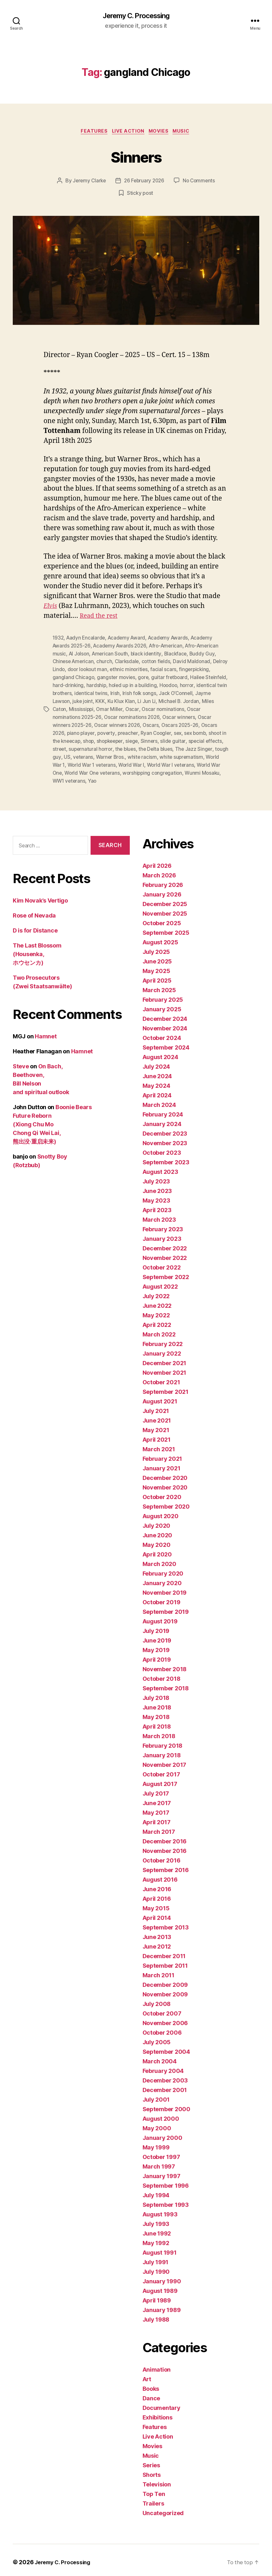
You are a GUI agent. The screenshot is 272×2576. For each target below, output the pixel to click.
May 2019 (156, 1646)
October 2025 (162, 919)
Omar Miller (143, 708)
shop (126, 738)
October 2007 (162, 2009)
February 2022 (163, 1339)
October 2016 (161, 1856)
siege (172, 738)
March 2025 (159, 986)
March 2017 (159, 1827)
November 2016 (165, 1846)
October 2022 (162, 1263)
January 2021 (161, 1464)
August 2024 (160, 1053)
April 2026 (157, 861)
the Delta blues (195, 746)
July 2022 (156, 1292)
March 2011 (158, 1971)
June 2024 (157, 1072)
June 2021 (157, 1416)
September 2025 (166, 928)
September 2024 (166, 1043)
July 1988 (156, 2315)
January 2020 (162, 1579)
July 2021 (156, 1406)
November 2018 (165, 1665)
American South (111, 654)
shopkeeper (149, 738)
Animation (157, 2365)
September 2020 (166, 1502)
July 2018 (156, 1693)
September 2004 (166, 2047)
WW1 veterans (142, 777)
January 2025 (162, 1005)
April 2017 (157, 1818)
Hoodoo (210, 685)
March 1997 (159, 2162)
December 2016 (165, 1837)
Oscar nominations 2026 (149, 716)
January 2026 (162, 890)
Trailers (153, 2499)
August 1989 (160, 2286)
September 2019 (166, 1607)
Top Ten (154, 2489)
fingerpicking (68, 677)
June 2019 (157, 1636)
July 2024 (156, 1062)
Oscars (168, 723)
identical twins (141, 693)
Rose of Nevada (34, 911)
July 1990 (156, 2267)
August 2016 (160, 1875)
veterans (127, 754)
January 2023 (162, 1234)
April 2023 (157, 1206)
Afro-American (170, 647)
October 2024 (162, 1033)
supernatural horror (129, 746)
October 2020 (162, 1492)
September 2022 (166, 1273)
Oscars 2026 (68, 731)
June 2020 (158, 1531)
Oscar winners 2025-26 (80, 723)
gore (178, 677)
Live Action (127, 132)
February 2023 (163, 1225)
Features (91, 132)
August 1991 (160, 2248)
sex (199, 731)
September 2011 (165, 1961)
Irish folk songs (190, 693)
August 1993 (160, 2210)
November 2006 (165, 2019)
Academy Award (129, 639)
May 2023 (156, 1196)
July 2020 (157, 1521)
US (111, 754)
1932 (58, 639)
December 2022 (165, 1244)
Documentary (161, 2403)
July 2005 (157, 2038)
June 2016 (157, 1885)
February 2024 (163, 1110)
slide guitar (214, 738)
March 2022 (159, 1330)
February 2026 (163, 880)
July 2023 (156, 1177)
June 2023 (157, 1186)
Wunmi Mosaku (104, 777)
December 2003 (165, 2076)
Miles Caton (85, 708)
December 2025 (165, 899)
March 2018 (159, 1732)
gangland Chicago (107, 677)
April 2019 (157, 1655)
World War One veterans (143, 769)
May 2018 (156, 1712)
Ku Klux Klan (165, 700)
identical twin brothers (95, 693)
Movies (161, 132)
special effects (70, 746)
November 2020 (165, 1483)
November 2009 (165, 1990)
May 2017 (156, 1808)
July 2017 (156, 1789)
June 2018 (157, 1703)
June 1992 (157, 2229)
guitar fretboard (205, 677)
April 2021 (157, 1435)
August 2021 (160, 1397)
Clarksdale (129, 662)
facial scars (183, 670)
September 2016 (166, 1865)
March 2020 (159, 1559)
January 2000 (162, 2133)
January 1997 (161, 2172)
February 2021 (162, 1454)
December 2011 (164, 1952)
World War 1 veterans (141, 761)
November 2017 (165, 1760)
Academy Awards (172, 639)
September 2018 (166, 1684)
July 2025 (156, 947)
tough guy (94, 754)
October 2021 (161, 1378)
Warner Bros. (156, 754)
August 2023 (160, 1167)
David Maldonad (195, 662)
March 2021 (159, 1445)
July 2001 (156, 2095)
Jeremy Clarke (87, 182)
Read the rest (100, 617)
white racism (188, 754)
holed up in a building (173, 685)
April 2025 (157, 976)
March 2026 (159, 871)
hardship (137, 685)
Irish (165, 693)
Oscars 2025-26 (198, 723)
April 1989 (157, 2296)
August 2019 (160, 1617)
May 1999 (156, 2143)
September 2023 (166, 1158)
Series (151, 2461)
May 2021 (156, 1426)
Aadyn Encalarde (87, 639)
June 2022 (157, 1301)
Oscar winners (197, 716)
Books (151, 2384)
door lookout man (105, 670)
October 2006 (162, 2028)
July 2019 (156, 1626)
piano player (99, 731)
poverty (125, 731)
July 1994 (156, 2191)
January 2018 (162, 1751)
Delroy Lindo (67, 670)
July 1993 (156, 2219)
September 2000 (166, 2105)
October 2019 (161, 1598)
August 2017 (160, 1779)
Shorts (152, 2470)
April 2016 (157, 1894)
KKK (144, 700)
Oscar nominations (197, 708)
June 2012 (157, 1942)
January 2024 (162, 1119)
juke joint (126, 700)
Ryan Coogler (177, 731)
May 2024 (156, 1081)
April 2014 (157, 1913)
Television (157, 2480)
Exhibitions (158, 2413)
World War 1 (99, 761)
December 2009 (165, 1980)
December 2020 (165, 1473)
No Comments (200, 182)
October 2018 (161, 1674)
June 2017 (157, 1799)
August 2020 (161, 1512)
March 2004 (160, 2057)
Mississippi (114, 708)
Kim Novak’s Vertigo (40, 896)
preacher (148, 731)
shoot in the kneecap (93, 738)
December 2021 (165, 1359)
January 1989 (162, 2305)
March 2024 (159, 1100)
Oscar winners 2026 (133, 723)
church (106, 662)
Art (147, 2375)
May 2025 (156, 966)
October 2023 (162, 1148)
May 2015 (156, 1904)
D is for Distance (35, 926)
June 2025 (157, 957)
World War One (94, 769)
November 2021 (165, 1368)
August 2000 (161, 2114)
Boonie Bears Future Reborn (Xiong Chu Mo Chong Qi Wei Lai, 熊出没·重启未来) (52, 1119)
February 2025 (163, 995)
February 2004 (163, 2066)
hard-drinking (108, 685)
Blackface (179, 654)
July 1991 (156, 2258)
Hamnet (45, 1031)
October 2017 (161, 1770)
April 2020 (157, 1550)
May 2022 (156, 1311)
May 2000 (157, 2124)
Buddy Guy (206, 654)
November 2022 (165, 1253)
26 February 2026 (144, 182)
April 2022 (157, 1320)
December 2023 (165, 1129)
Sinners (136, 157)
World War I (182, 761)
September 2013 (166, 1923)
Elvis (51, 607)
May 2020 (157, 1540)
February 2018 (163, 1741)
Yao (166, 777)
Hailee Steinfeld (71, 685)
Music (185, 132)
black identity (148, 654)
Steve (21, 1061)
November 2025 (165, 909)
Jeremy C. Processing (135, 16)
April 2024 (157, 1091)
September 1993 (166, 2200)
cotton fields (159, 662)
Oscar (166, 708)
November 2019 (165, 1588)
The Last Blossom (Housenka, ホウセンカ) (37, 950)
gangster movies (150, 677)
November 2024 (165, 1024)
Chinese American (74, 662)
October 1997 (161, 2152)
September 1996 (166, 2181)
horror (60, 693)
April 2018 (157, 1722)
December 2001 (165, 2085)
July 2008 (157, 1999)
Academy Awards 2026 (122, 647)
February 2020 (163, 1569)
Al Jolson (80, 654)
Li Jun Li (191, 700)
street (97, 746)
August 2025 (160, 938)
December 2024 (165, 1014)
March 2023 (159, 1215)
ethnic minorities (148, 670)
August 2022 (160, 1282)
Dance (151, 2394)
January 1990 (162, 2277)
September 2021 (165, 1387)
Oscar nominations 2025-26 (85, 716)
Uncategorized (163, 2509)
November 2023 (165, 1139)
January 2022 (162, 1349)
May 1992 (156, 2239)
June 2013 (157, 1932)
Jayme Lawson (95, 700)
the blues (165, 746)
